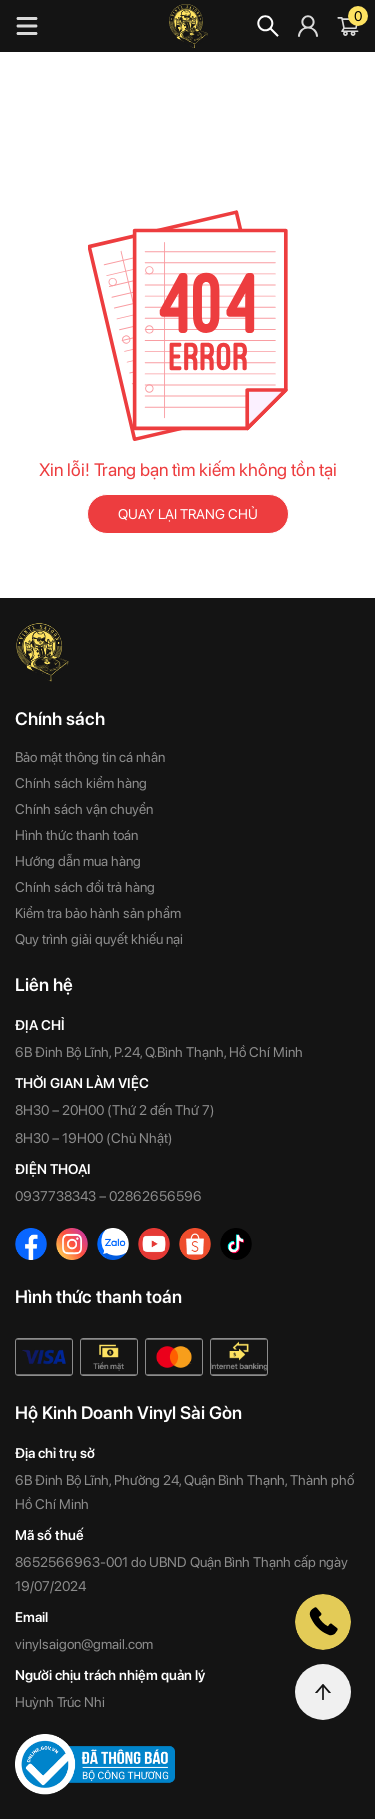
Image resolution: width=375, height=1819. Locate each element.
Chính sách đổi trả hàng (85, 887)
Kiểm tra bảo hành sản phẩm (98, 913)
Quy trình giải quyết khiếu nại (99, 939)
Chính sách (60, 718)
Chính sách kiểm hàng (81, 783)
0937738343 (55, 1196)
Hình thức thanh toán (76, 835)
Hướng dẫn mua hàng (78, 861)
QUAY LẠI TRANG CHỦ (188, 514)
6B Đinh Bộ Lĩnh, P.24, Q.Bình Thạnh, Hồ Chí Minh (159, 1052)
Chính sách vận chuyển (84, 809)
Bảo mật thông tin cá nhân (90, 757)
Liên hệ (44, 984)
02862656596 (155, 1196)
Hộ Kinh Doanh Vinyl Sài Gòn (128, 1412)
